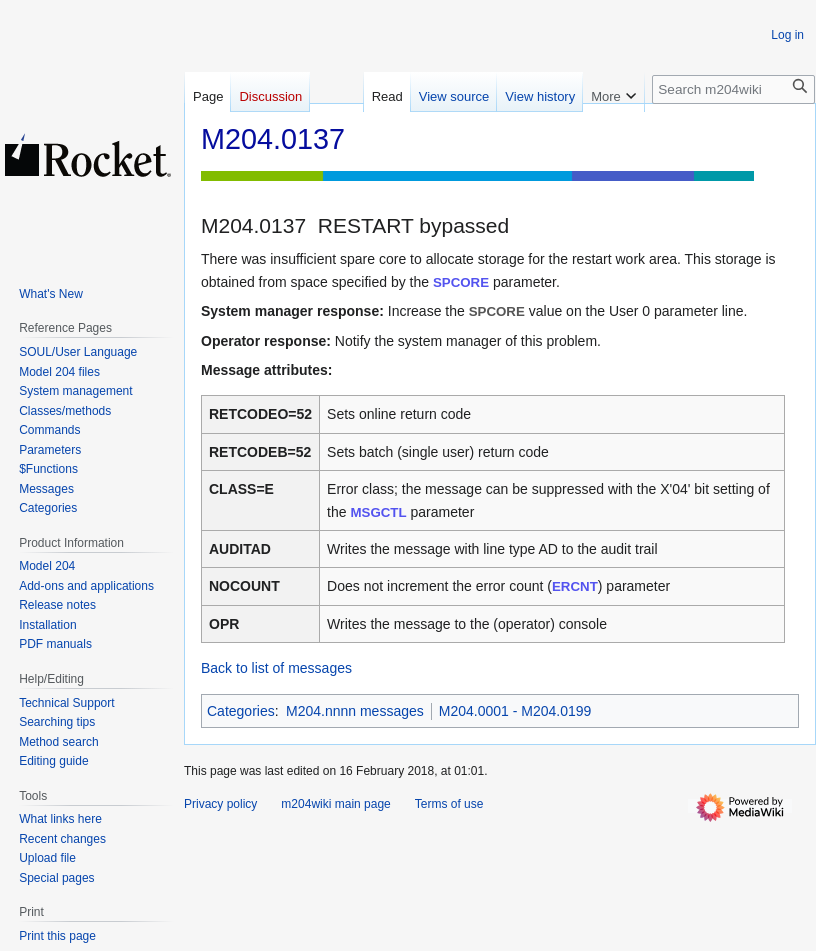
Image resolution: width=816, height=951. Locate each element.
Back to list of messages (276, 668)
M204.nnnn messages (355, 711)
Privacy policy (220, 804)
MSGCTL (378, 512)
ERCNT (575, 586)
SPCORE (461, 282)
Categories (241, 711)
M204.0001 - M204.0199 (515, 711)
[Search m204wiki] (733, 89)
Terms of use (449, 804)
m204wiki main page (335, 804)
